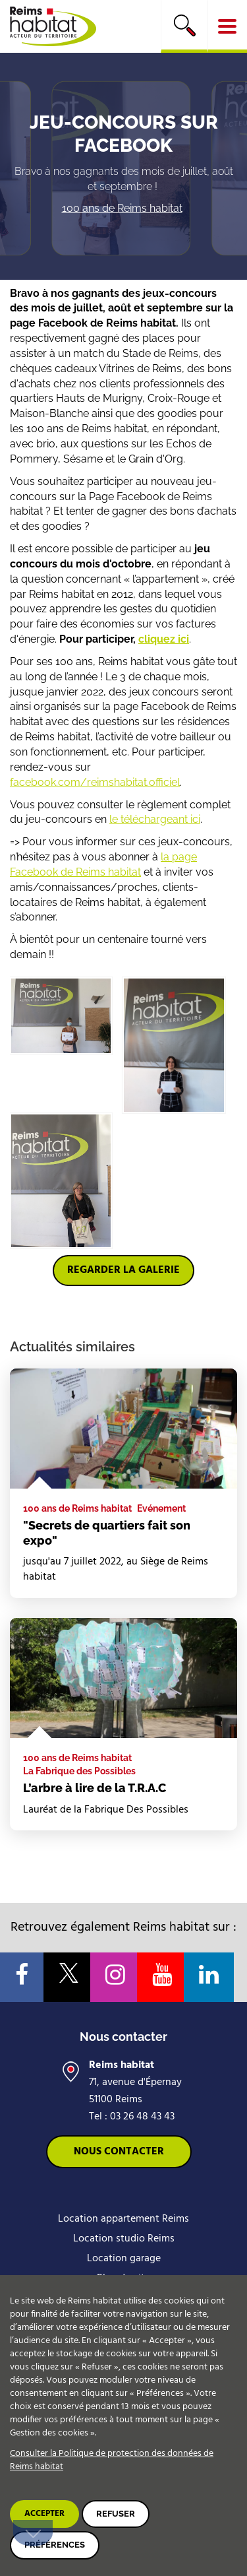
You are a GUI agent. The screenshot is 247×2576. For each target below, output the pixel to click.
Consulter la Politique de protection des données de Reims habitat (111, 2460)
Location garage (124, 2258)
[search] (184, 26)
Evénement (161, 1508)
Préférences (54, 2545)
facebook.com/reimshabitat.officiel (95, 782)
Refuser (115, 2514)
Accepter (44, 2514)
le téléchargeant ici (154, 819)
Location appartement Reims (123, 2219)
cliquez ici (163, 639)
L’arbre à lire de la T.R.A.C (94, 1788)
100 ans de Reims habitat (122, 208)
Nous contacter (119, 2151)
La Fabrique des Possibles (79, 1771)
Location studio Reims (124, 2238)
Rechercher (184, 25)
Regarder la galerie (123, 1270)
